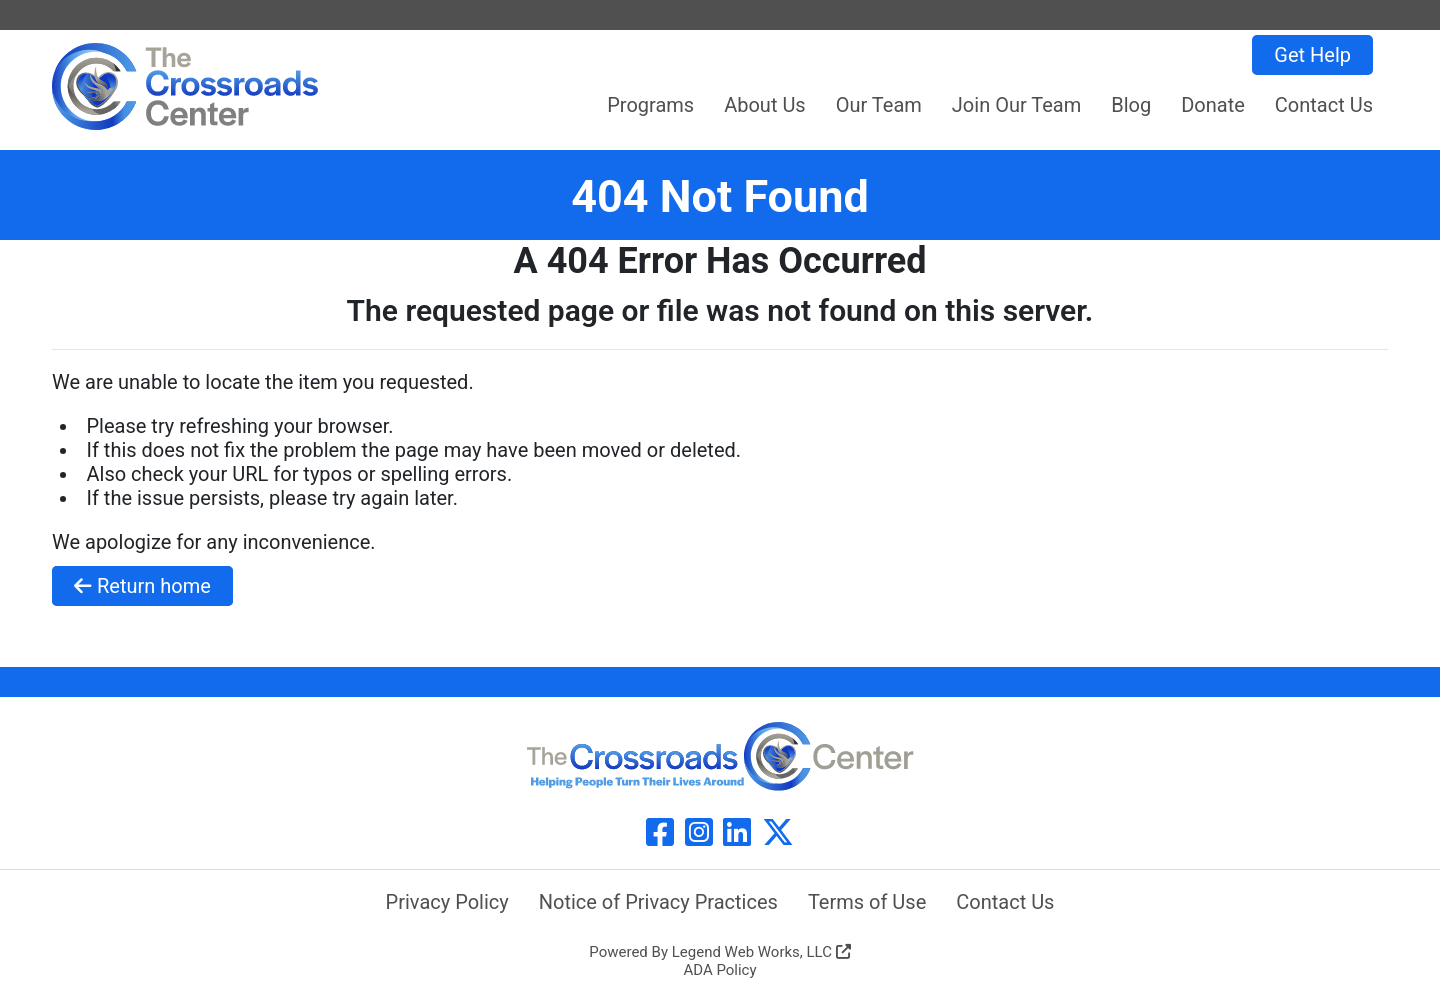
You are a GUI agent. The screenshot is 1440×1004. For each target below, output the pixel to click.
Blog (1131, 105)
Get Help (1312, 55)
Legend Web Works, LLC (761, 952)
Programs (650, 105)
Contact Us (1324, 105)
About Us (765, 105)
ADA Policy (719, 970)
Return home (142, 586)
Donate (1213, 105)
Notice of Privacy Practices (658, 902)
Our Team (879, 105)
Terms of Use (867, 902)
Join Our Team (1016, 105)
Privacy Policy (447, 902)
